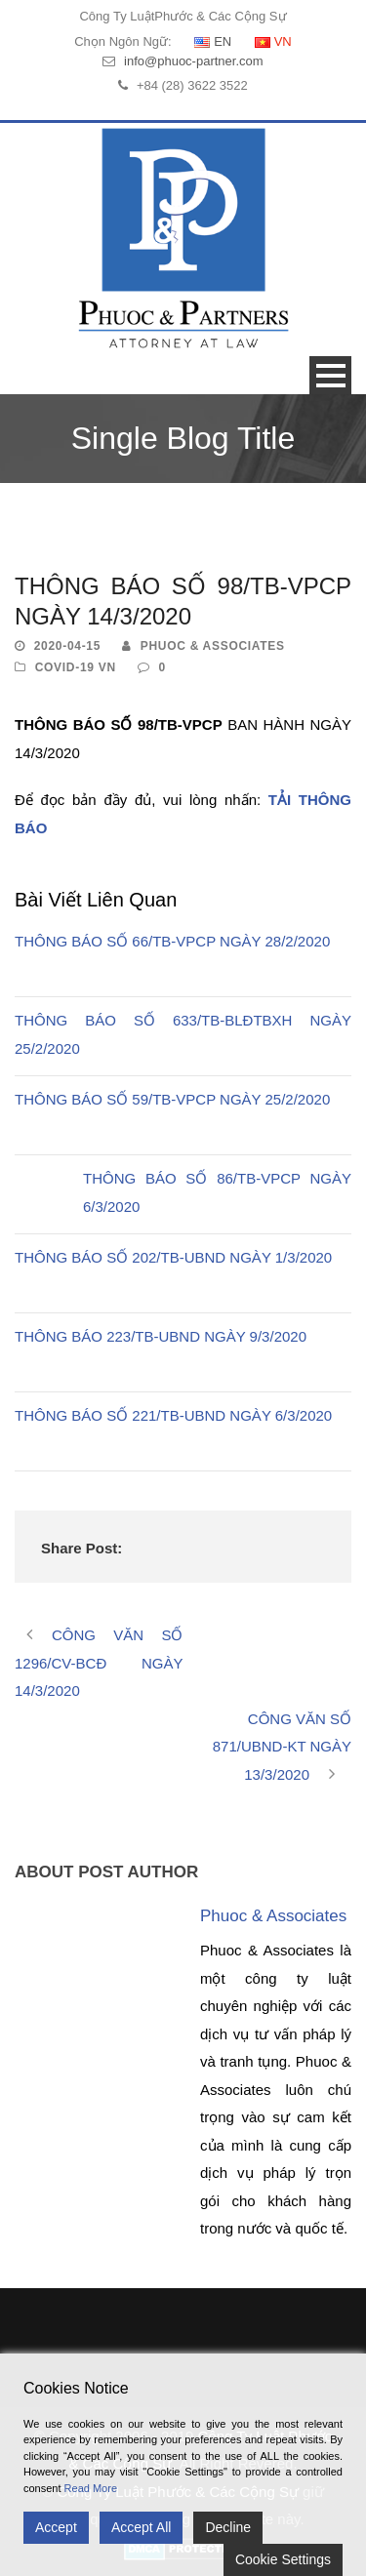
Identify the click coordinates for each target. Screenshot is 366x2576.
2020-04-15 (67, 646)
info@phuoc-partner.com (194, 61)
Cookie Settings (283, 2559)
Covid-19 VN (75, 667)
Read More (90, 2488)
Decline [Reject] (228, 2527)
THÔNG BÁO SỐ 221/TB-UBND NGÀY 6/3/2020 (173, 1415)
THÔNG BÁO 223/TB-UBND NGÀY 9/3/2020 (160, 1336)
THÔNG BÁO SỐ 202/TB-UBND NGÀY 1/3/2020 (173, 1257)
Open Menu (330, 375)
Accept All (141, 2527)
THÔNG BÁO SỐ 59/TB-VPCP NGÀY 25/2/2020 (172, 1099)
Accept (56, 2527)
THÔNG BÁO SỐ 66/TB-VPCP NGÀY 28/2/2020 (172, 941)
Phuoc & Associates (213, 646)
